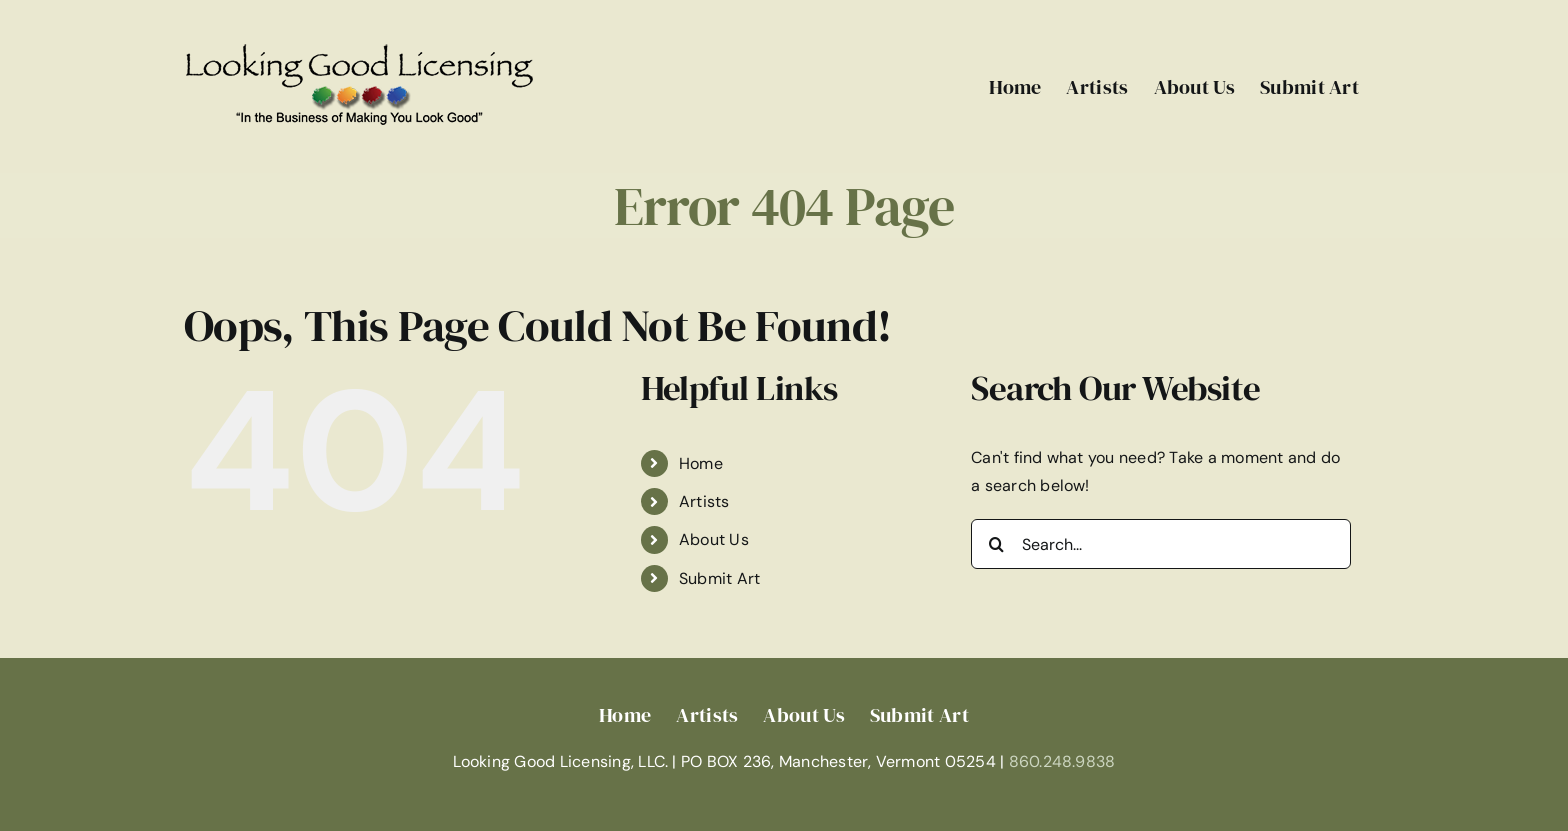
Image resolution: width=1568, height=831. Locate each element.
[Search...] (1161, 544)
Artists (704, 501)
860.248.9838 (1062, 761)
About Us (714, 539)
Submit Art (719, 578)
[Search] (996, 544)
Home (701, 463)
